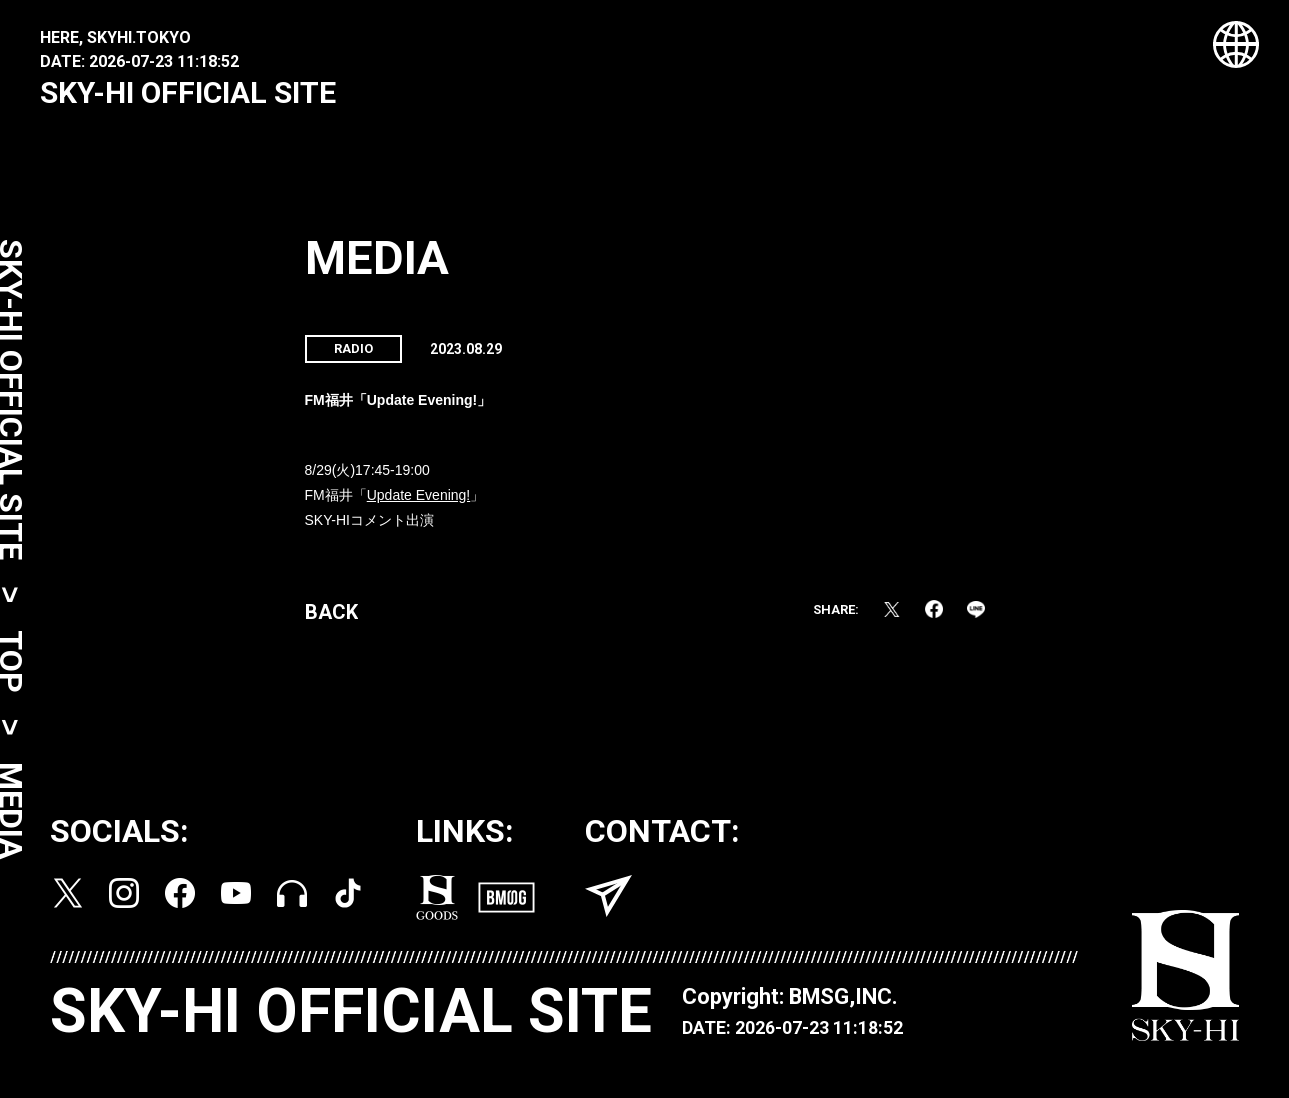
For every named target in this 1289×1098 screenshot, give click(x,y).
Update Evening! (419, 500)
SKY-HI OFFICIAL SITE (188, 92)
